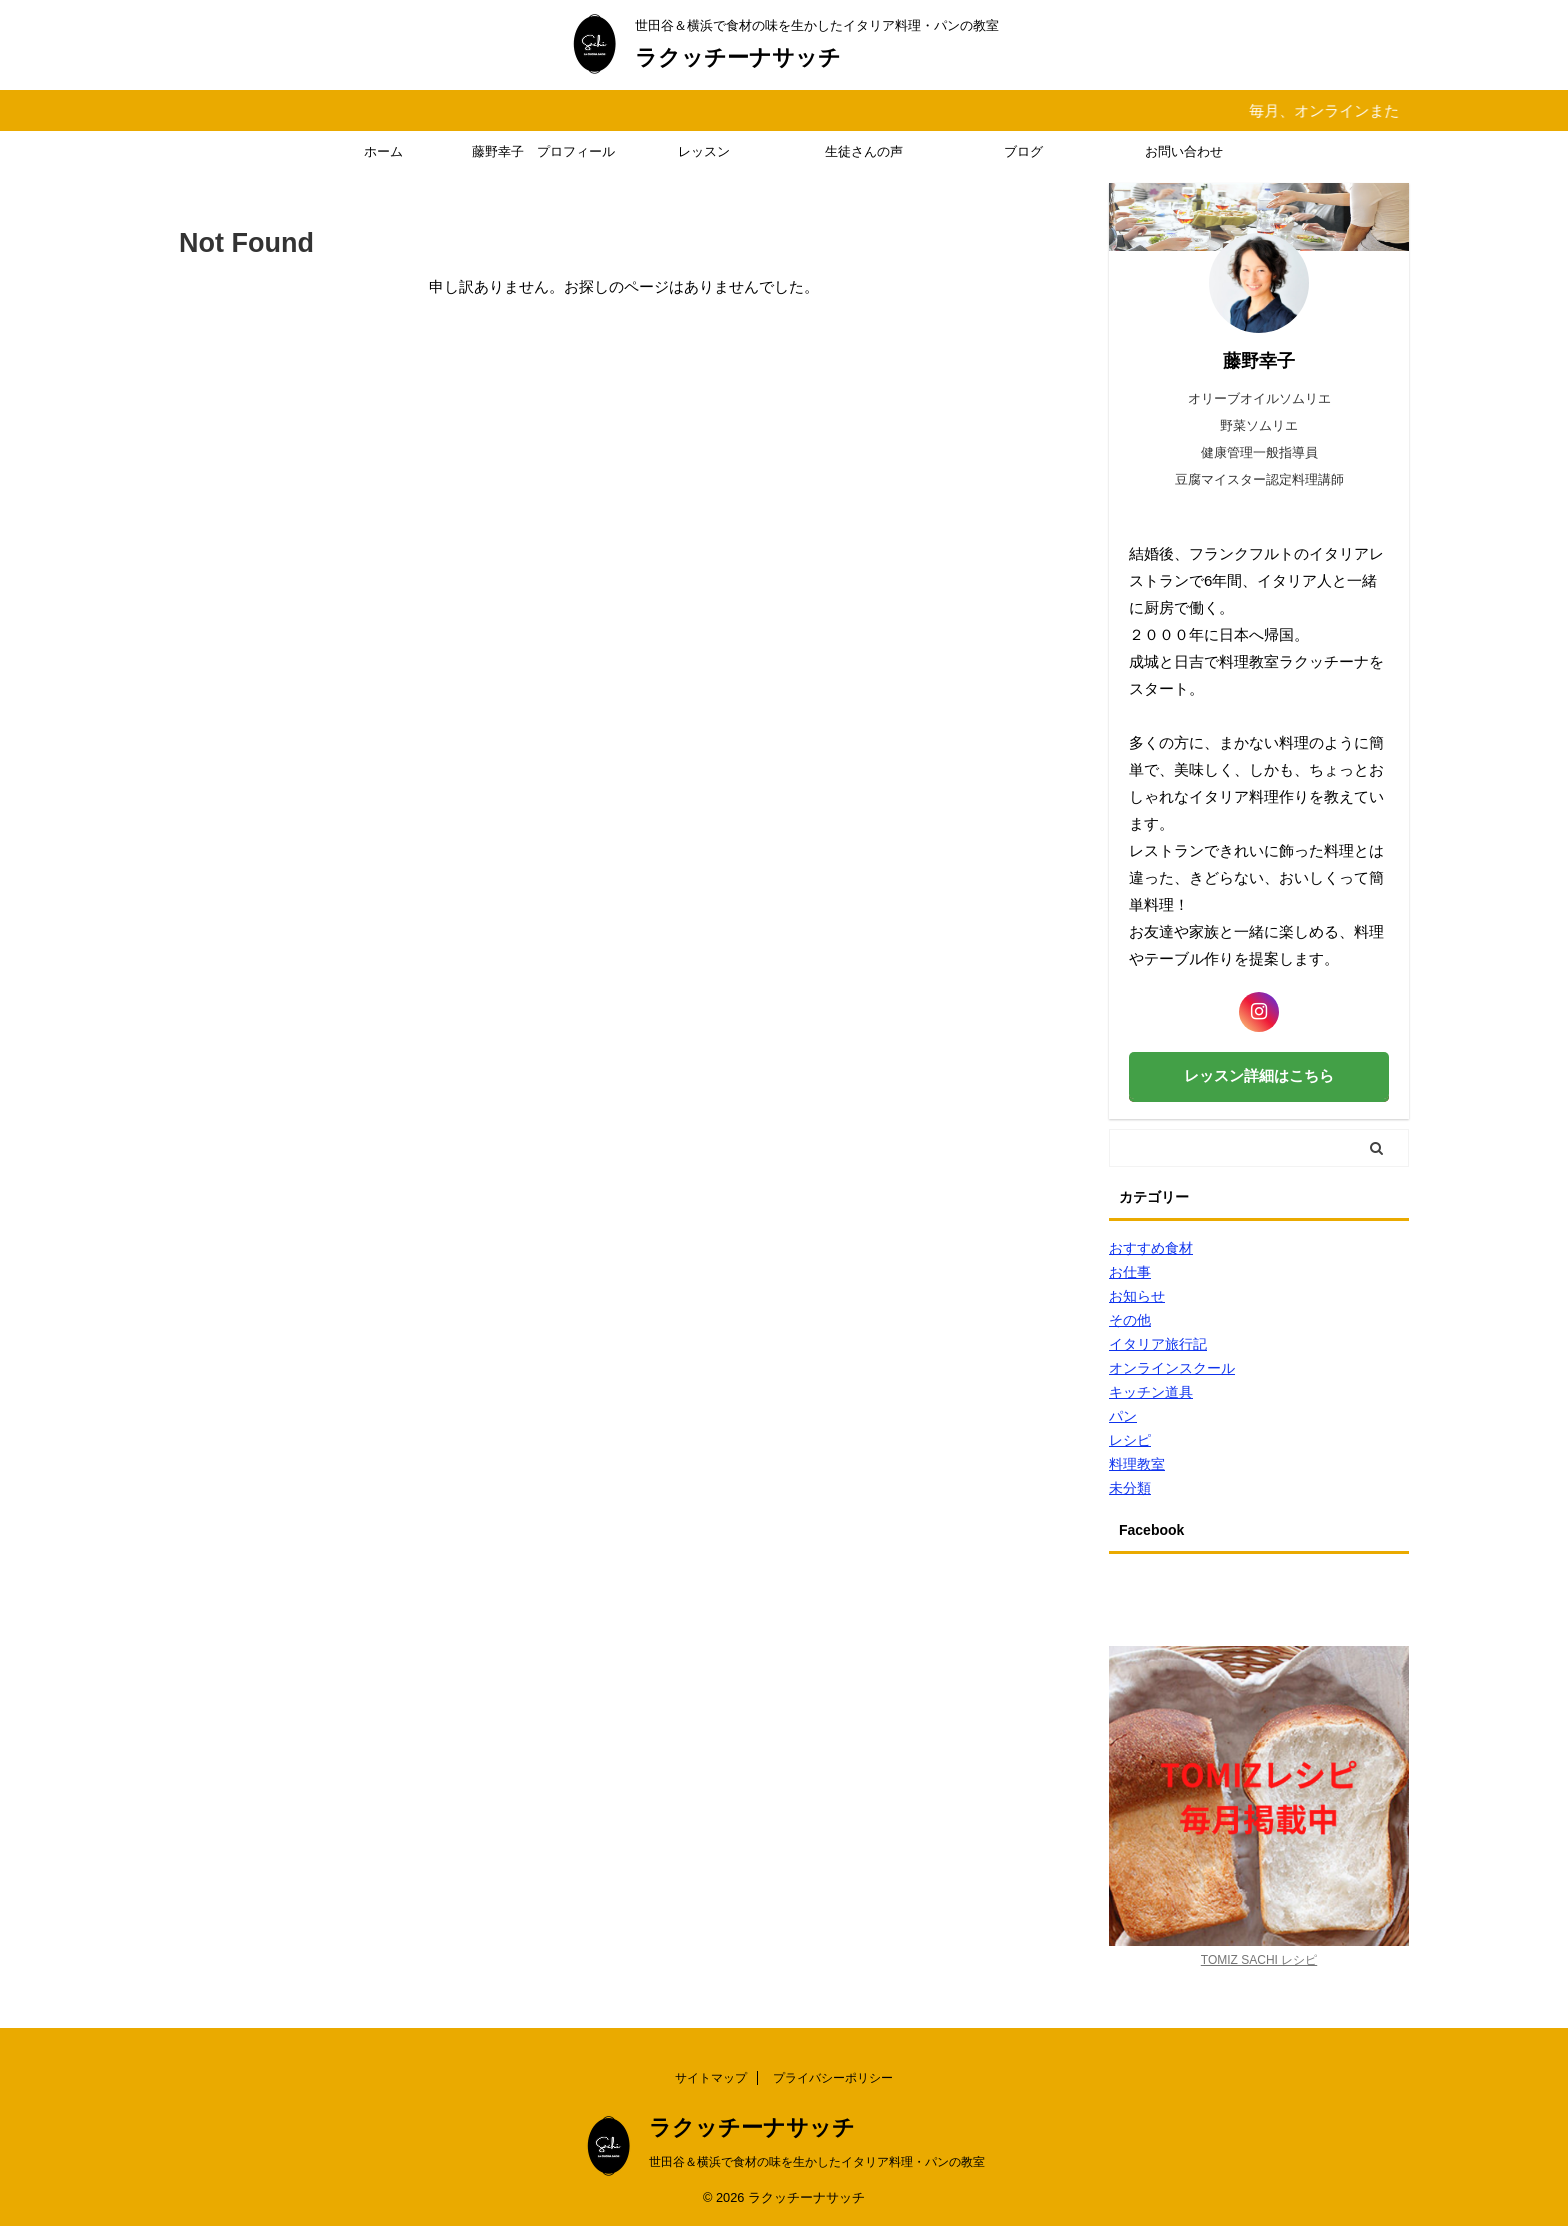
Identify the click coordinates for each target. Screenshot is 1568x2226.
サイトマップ (711, 2078)
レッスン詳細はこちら (1259, 1075)
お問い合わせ (1184, 151)
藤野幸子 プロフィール (543, 151)
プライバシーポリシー (833, 2078)
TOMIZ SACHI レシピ (1259, 1960)
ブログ (1023, 151)
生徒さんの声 (864, 151)
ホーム (383, 151)
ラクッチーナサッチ (738, 57)
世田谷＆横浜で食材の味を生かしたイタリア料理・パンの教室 (817, 2162)
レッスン (704, 151)
